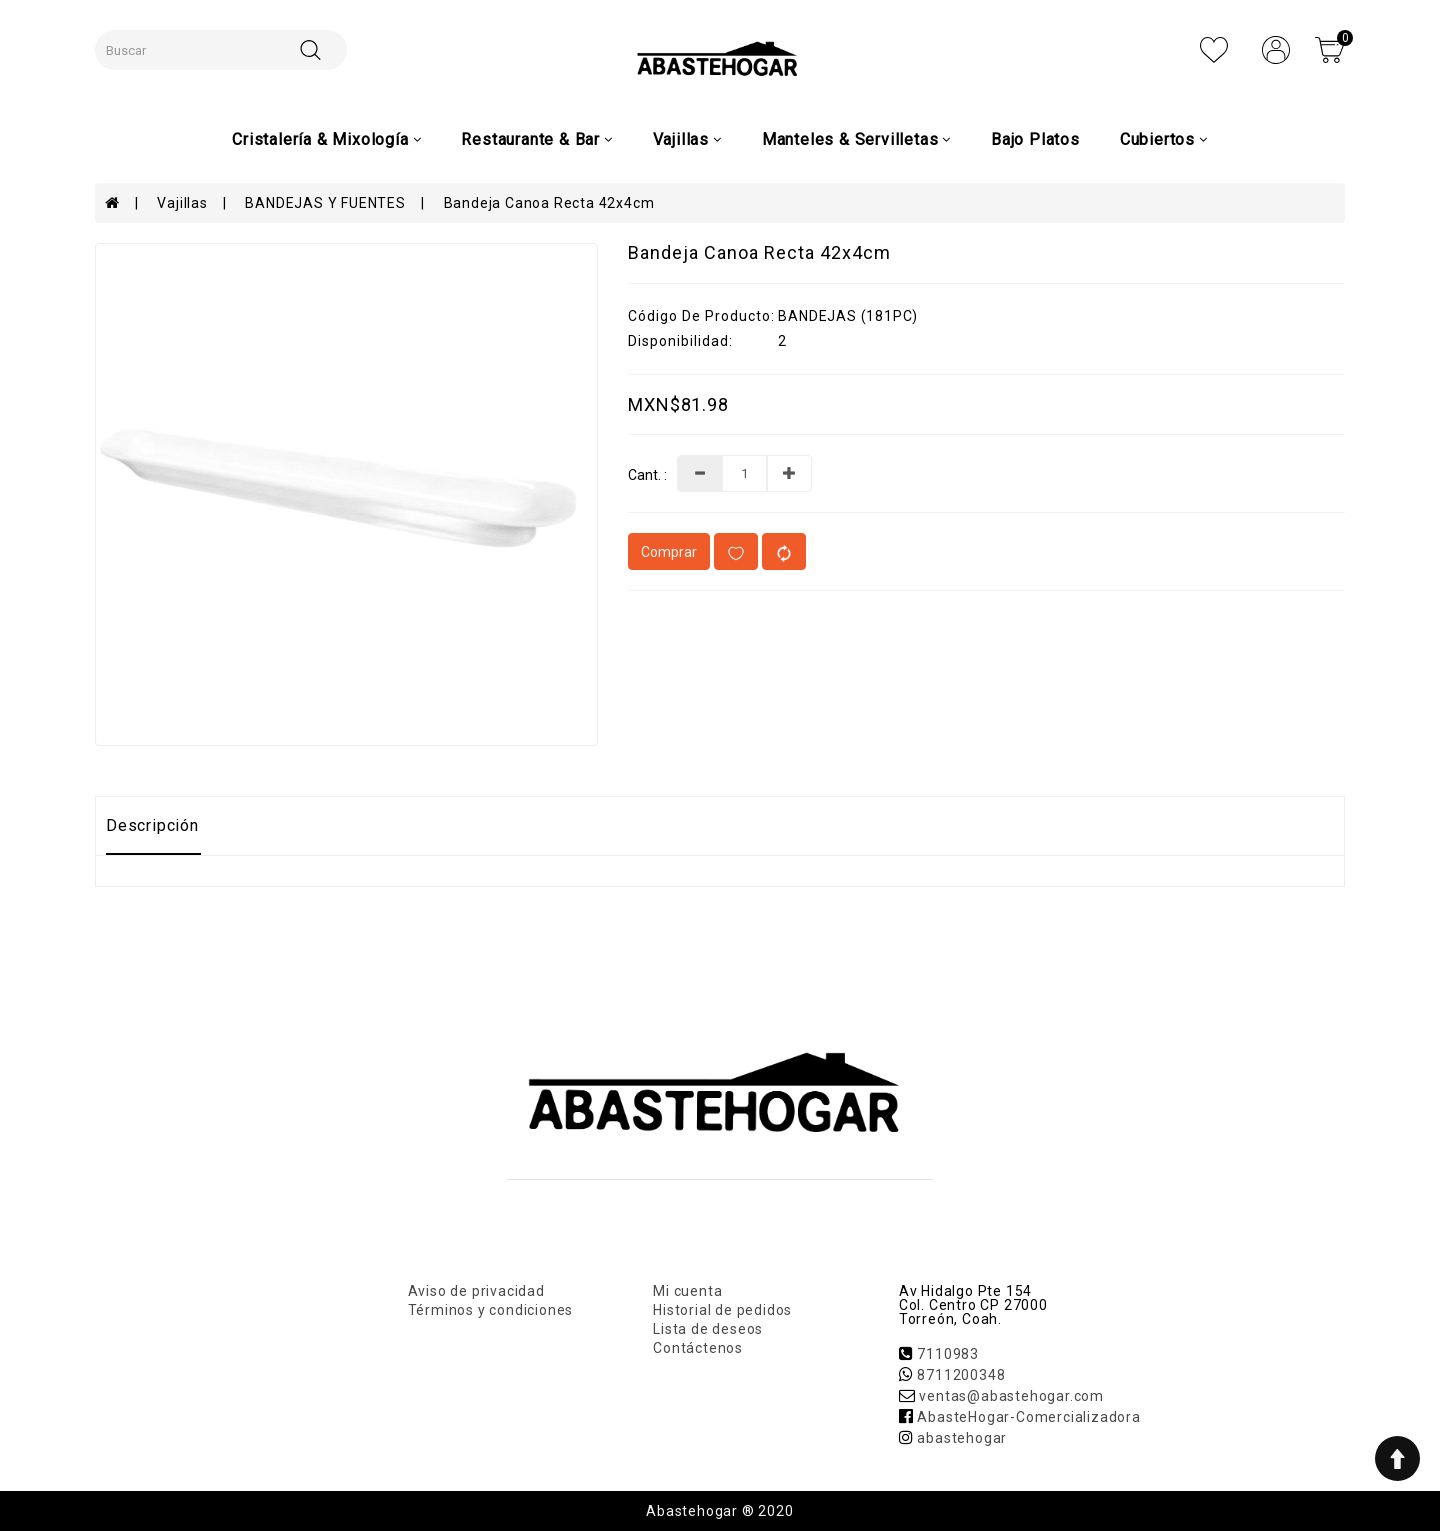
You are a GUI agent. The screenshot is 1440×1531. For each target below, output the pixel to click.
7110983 (948, 1354)
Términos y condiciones (491, 1310)
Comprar (669, 552)
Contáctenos (698, 1348)
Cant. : (647, 475)
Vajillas (182, 203)
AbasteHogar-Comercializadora (1028, 1417)
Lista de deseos (708, 1329)
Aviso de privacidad (476, 1291)
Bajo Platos (1035, 139)
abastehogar (962, 1438)
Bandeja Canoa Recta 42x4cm (549, 203)
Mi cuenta (687, 1291)
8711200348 (961, 1375)
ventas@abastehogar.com (1011, 1396)
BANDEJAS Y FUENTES (325, 203)
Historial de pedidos (722, 1310)
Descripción (152, 825)
